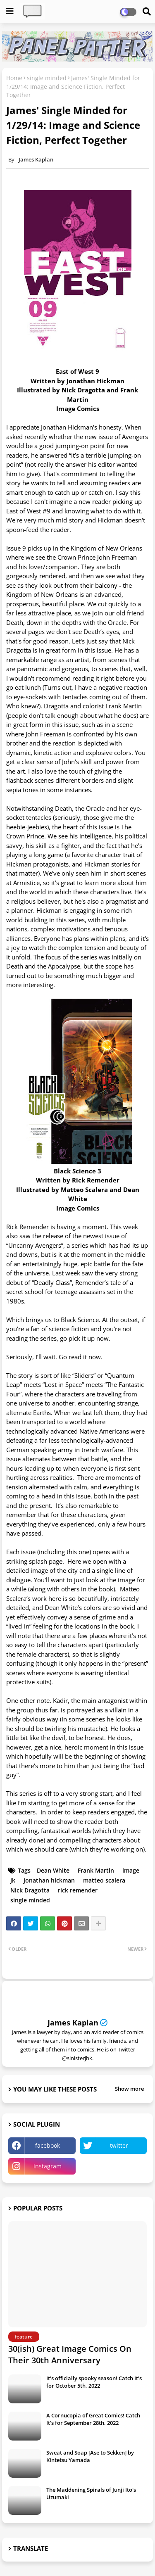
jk (12, 1880)
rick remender (78, 1890)
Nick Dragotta (30, 1890)
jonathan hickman (49, 1880)
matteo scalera (104, 1880)
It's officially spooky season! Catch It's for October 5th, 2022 (94, 2381)
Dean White (53, 1870)
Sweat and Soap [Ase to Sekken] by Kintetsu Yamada (90, 2456)
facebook (47, 2145)
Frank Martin (96, 1870)
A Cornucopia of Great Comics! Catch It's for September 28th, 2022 (93, 2419)
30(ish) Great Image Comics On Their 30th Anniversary (69, 2354)
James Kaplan (73, 2023)
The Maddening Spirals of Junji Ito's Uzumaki (91, 2493)
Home (14, 78)
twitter (119, 2145)
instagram (47, 2166)
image (130, 1870)
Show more (129, 2088)
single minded (47, 78)
